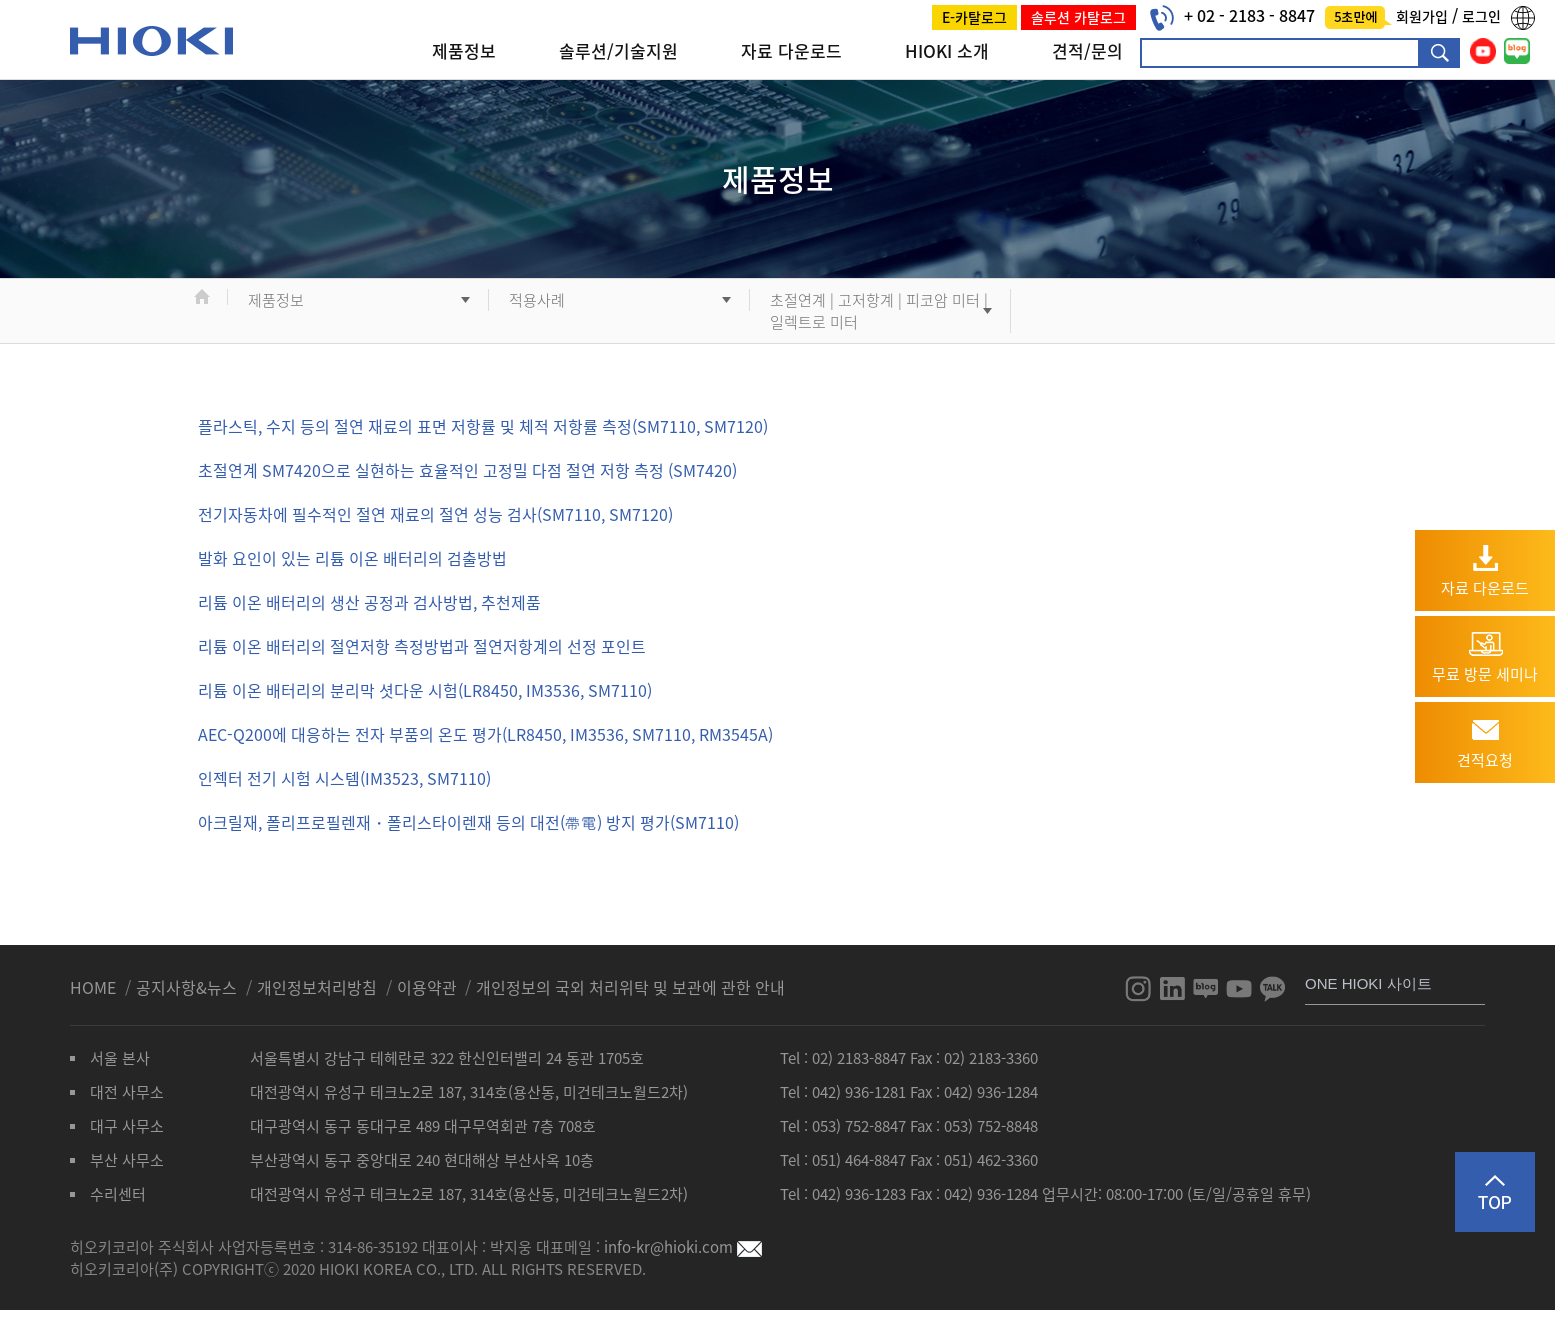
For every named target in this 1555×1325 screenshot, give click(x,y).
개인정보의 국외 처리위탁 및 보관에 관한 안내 (630, 987)
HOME (95, 987)
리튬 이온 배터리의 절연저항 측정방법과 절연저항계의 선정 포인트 (422, 646)
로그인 (1481, 16)
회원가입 (1424, 16)
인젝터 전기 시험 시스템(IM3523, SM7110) (344, 778)
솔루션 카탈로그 (1078, 17)
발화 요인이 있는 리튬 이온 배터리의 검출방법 (352, 558)
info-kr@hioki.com (683, 1247)
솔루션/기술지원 (618, 50)
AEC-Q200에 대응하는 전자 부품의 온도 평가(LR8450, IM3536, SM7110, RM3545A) (485, 734)
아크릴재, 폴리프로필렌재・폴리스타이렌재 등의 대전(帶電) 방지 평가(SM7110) (468, 822)
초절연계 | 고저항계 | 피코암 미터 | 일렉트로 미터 (879, 311)
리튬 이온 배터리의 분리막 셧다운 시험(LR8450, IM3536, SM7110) (425, 690)
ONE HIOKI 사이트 (1368, 983)
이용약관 (427, 987)
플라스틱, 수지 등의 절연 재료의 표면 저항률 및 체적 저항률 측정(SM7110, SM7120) (483, 426)
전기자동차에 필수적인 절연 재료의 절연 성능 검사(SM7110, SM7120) (435, 514)
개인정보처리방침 (319, 987)
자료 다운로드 (791, 50)
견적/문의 (1087, 50)
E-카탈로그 (974, 17)
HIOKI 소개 (947, 50)
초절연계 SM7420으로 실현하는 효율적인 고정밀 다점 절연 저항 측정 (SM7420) (467, 470)
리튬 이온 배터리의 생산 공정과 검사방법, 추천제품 (369, 602)
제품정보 (464, 50)
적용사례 (537, 300)
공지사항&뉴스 (188, 987)
